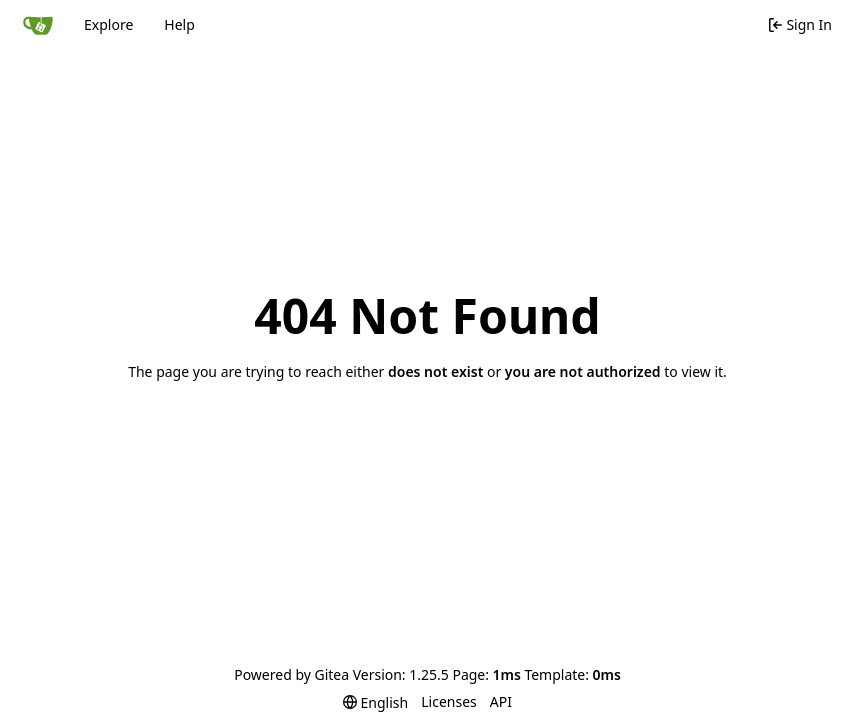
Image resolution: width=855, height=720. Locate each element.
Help (179, 24)
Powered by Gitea (291, 674)
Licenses (449, 701)
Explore (108, 24)
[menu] (375, 702)
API (501, 701)
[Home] (38, 25)
